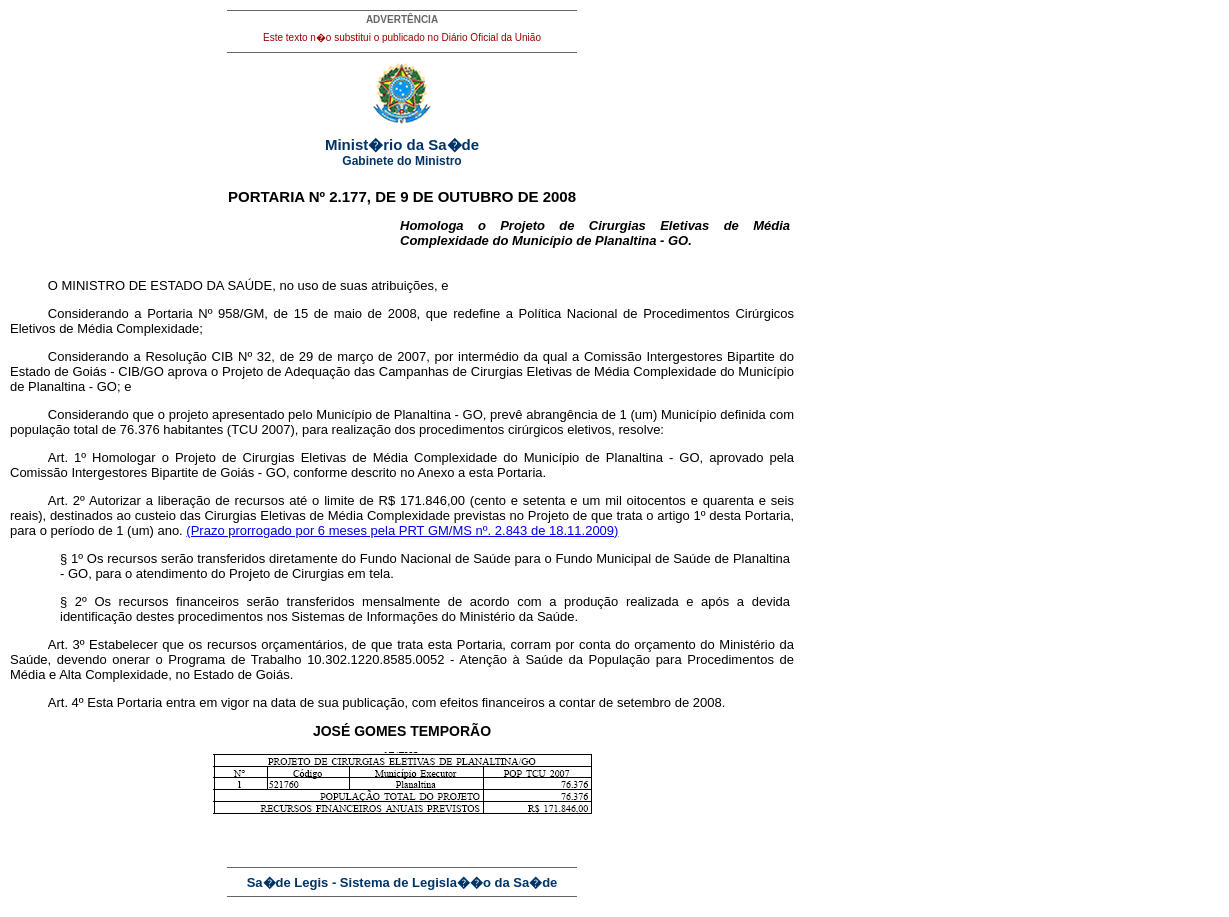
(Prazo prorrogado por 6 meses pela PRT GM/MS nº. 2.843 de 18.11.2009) (402, 530)
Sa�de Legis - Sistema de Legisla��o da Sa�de (402, 882)
